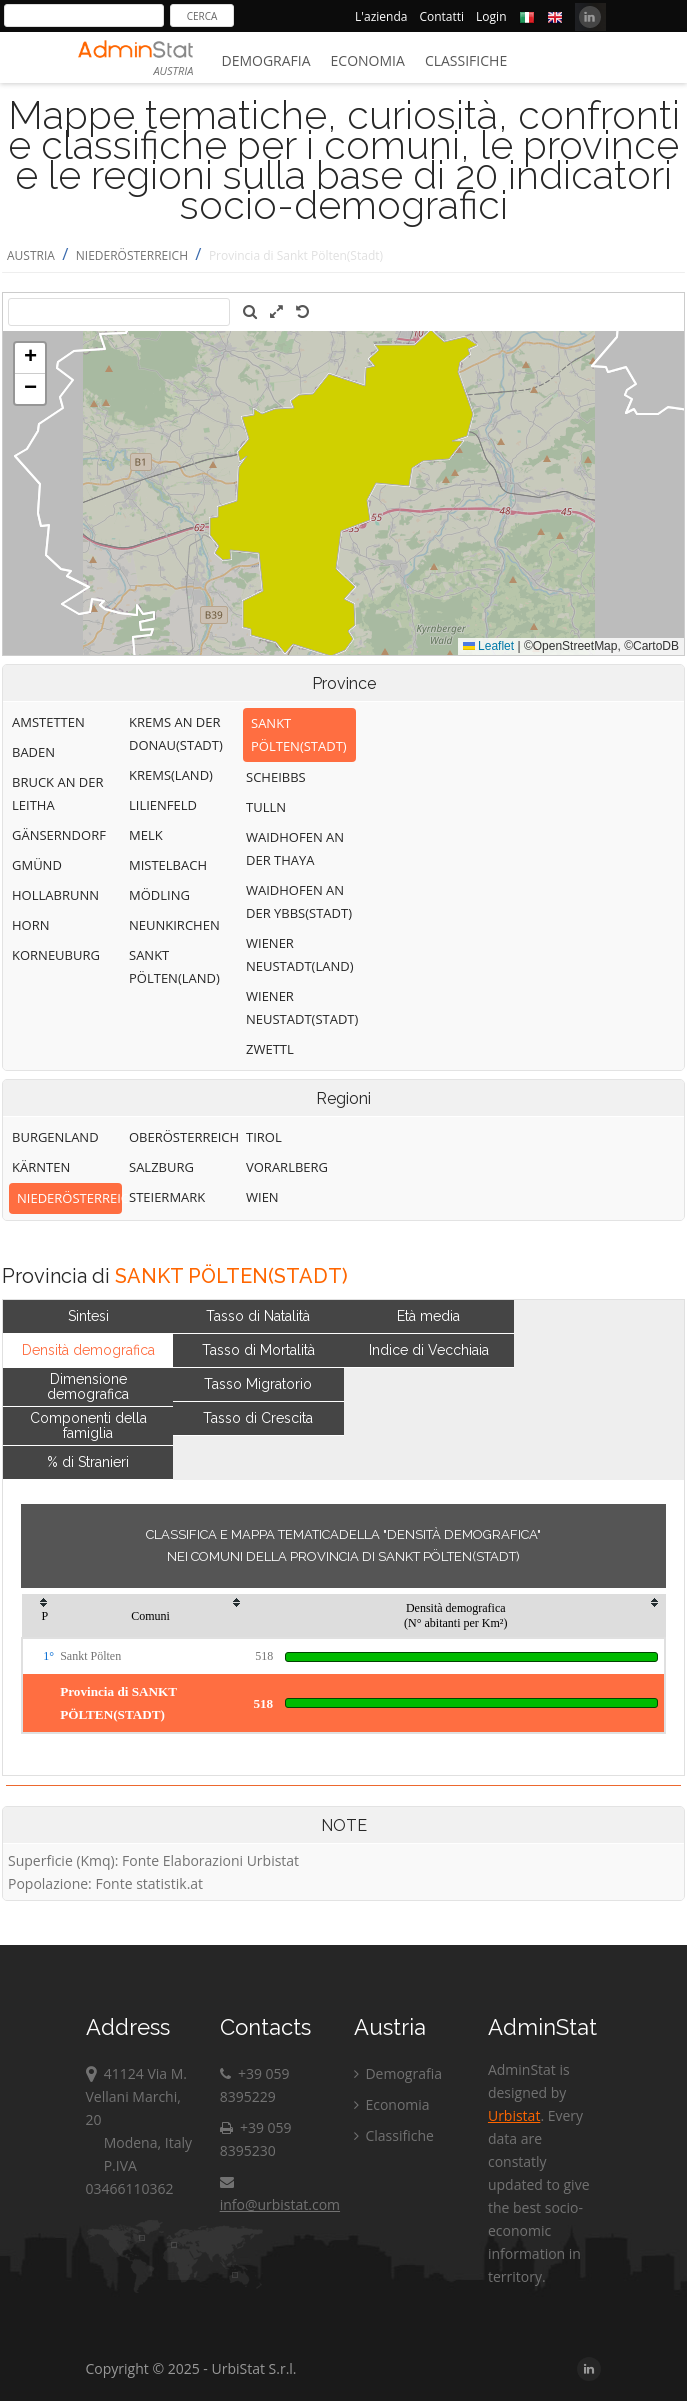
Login (491, 16)
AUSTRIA (31, 255)
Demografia (266, 60)
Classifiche (466, 60)
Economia (368, 60)
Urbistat (514, 2115)
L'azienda (381, 16)
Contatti (441, 16)
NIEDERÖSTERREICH (132, 255)
